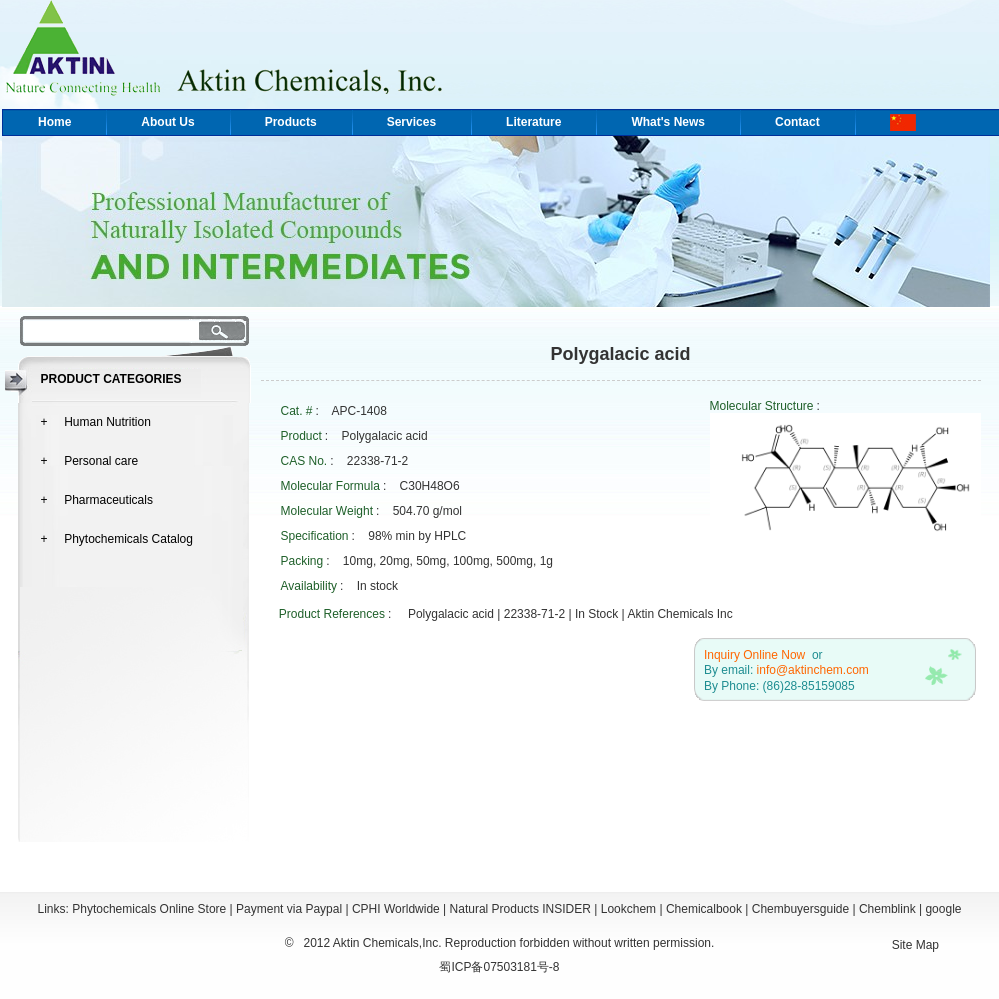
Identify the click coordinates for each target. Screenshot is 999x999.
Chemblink (887, 909)
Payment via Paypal (289, 909)
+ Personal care (90, 461)
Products (291, 122)
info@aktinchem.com (813, 670)
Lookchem (628, 909)
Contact (797, 122)
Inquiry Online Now (754, 655)
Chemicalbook (704, 909)
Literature (533, 122)
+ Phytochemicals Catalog (117, 539)
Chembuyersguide (800, 909)
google (943, 909)
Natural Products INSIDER (520, 909)
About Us (167, 122)
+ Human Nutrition (96, 422)
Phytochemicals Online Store (149, 909)
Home (54, 122)
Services (411, 122)
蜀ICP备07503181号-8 (499, 967)
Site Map (915, 945)
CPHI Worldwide (396, 909)
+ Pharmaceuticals (97, 500)
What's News (668, 122)
